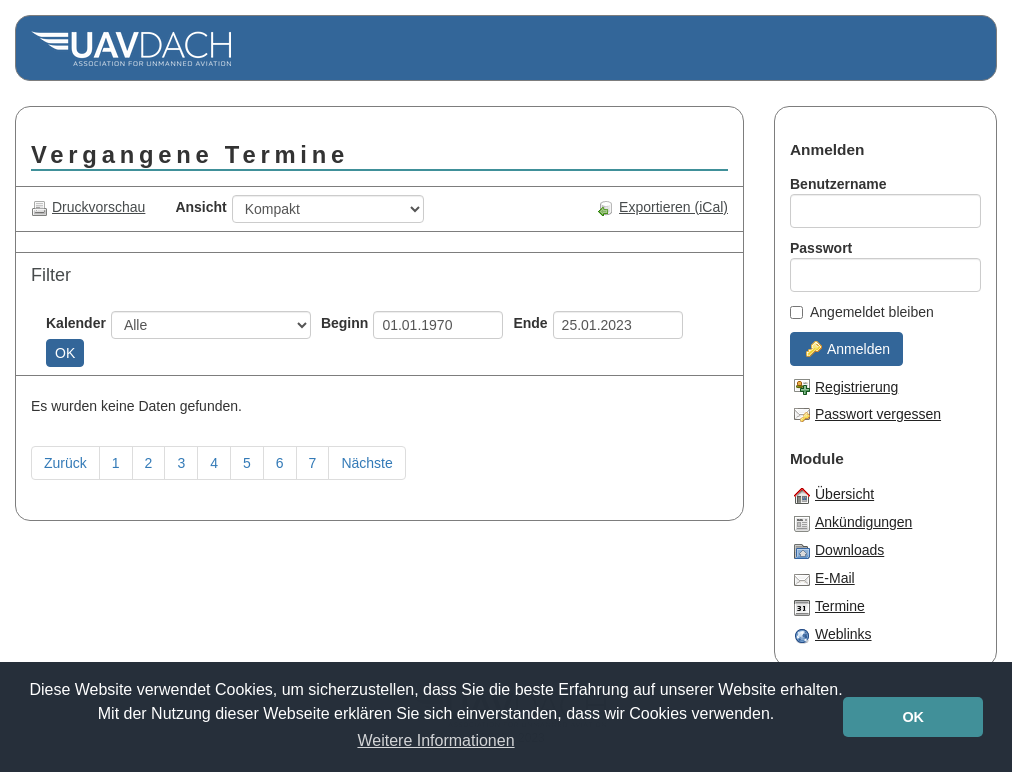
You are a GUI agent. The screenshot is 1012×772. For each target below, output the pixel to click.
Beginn (344, 323)
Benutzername (838, 184)
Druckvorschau (88, 207)
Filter (51, 275)
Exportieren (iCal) (663, 207)
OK (65, 353)
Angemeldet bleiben (862, 312)
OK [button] (913, 717)
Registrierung (846, 387)
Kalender (76, 323)
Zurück (65, 463)
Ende (530, 323)
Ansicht (200, 207)
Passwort (821, 248)
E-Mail (824, 579)
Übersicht (834, 495)
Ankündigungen (853, 523)
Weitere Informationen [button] (435, 740)
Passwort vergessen (867, 414)
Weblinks (833, 635)
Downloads (839, 551)
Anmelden (848, 349)
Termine (829, 607)
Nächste (366, 463)
